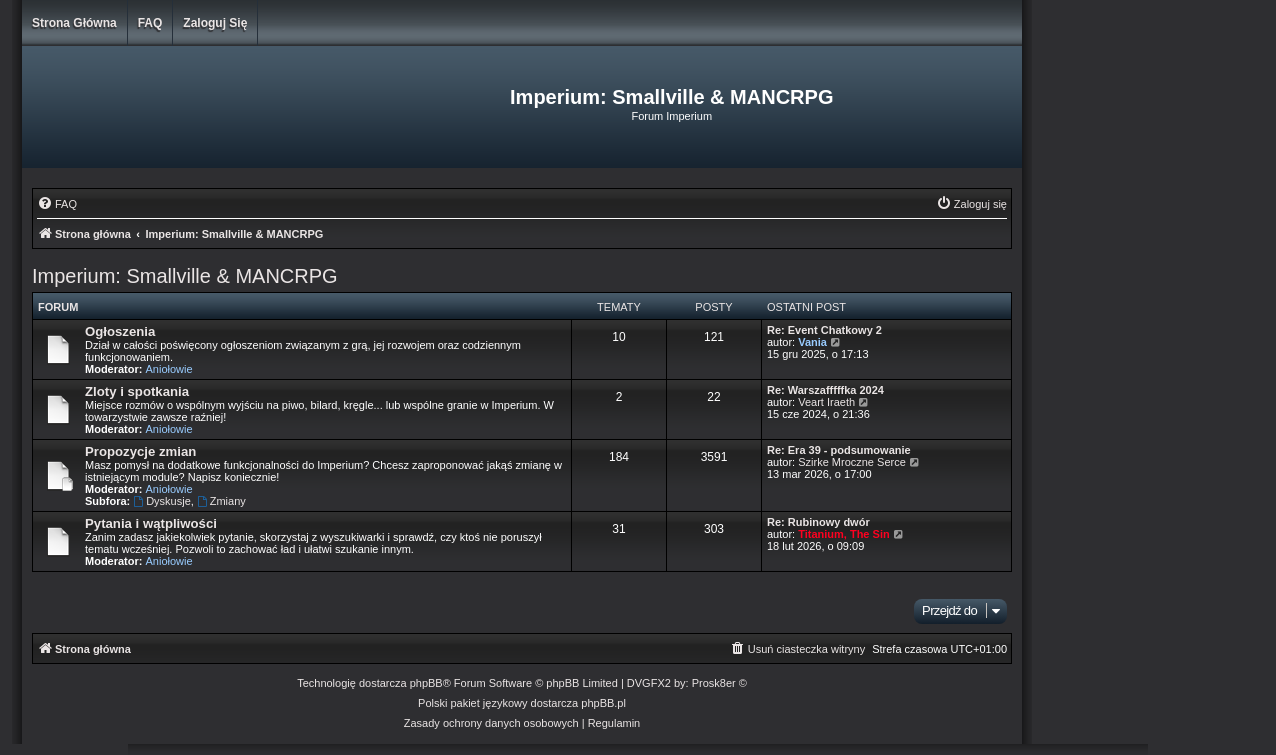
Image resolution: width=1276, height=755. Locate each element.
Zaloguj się (215, 23)
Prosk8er (714, 683)
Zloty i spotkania (137, 391)
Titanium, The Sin (843, 534)
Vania (812, 342)
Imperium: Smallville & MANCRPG (185, 276)
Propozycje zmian (140, 451)
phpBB (426, 683)
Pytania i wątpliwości (151, 523)
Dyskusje (161, 501)
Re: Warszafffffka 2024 (825, 390)
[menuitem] (57, 204)
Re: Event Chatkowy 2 (824, 330)
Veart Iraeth (826, 402)
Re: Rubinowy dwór (818, 522)
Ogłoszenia (120, 331)
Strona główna (74, 23)
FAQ (150, 23)
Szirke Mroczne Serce (852, 462)
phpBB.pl (603, 703)
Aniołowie (169, 369)
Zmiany (221, 501)
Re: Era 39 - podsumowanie (839, 450)
